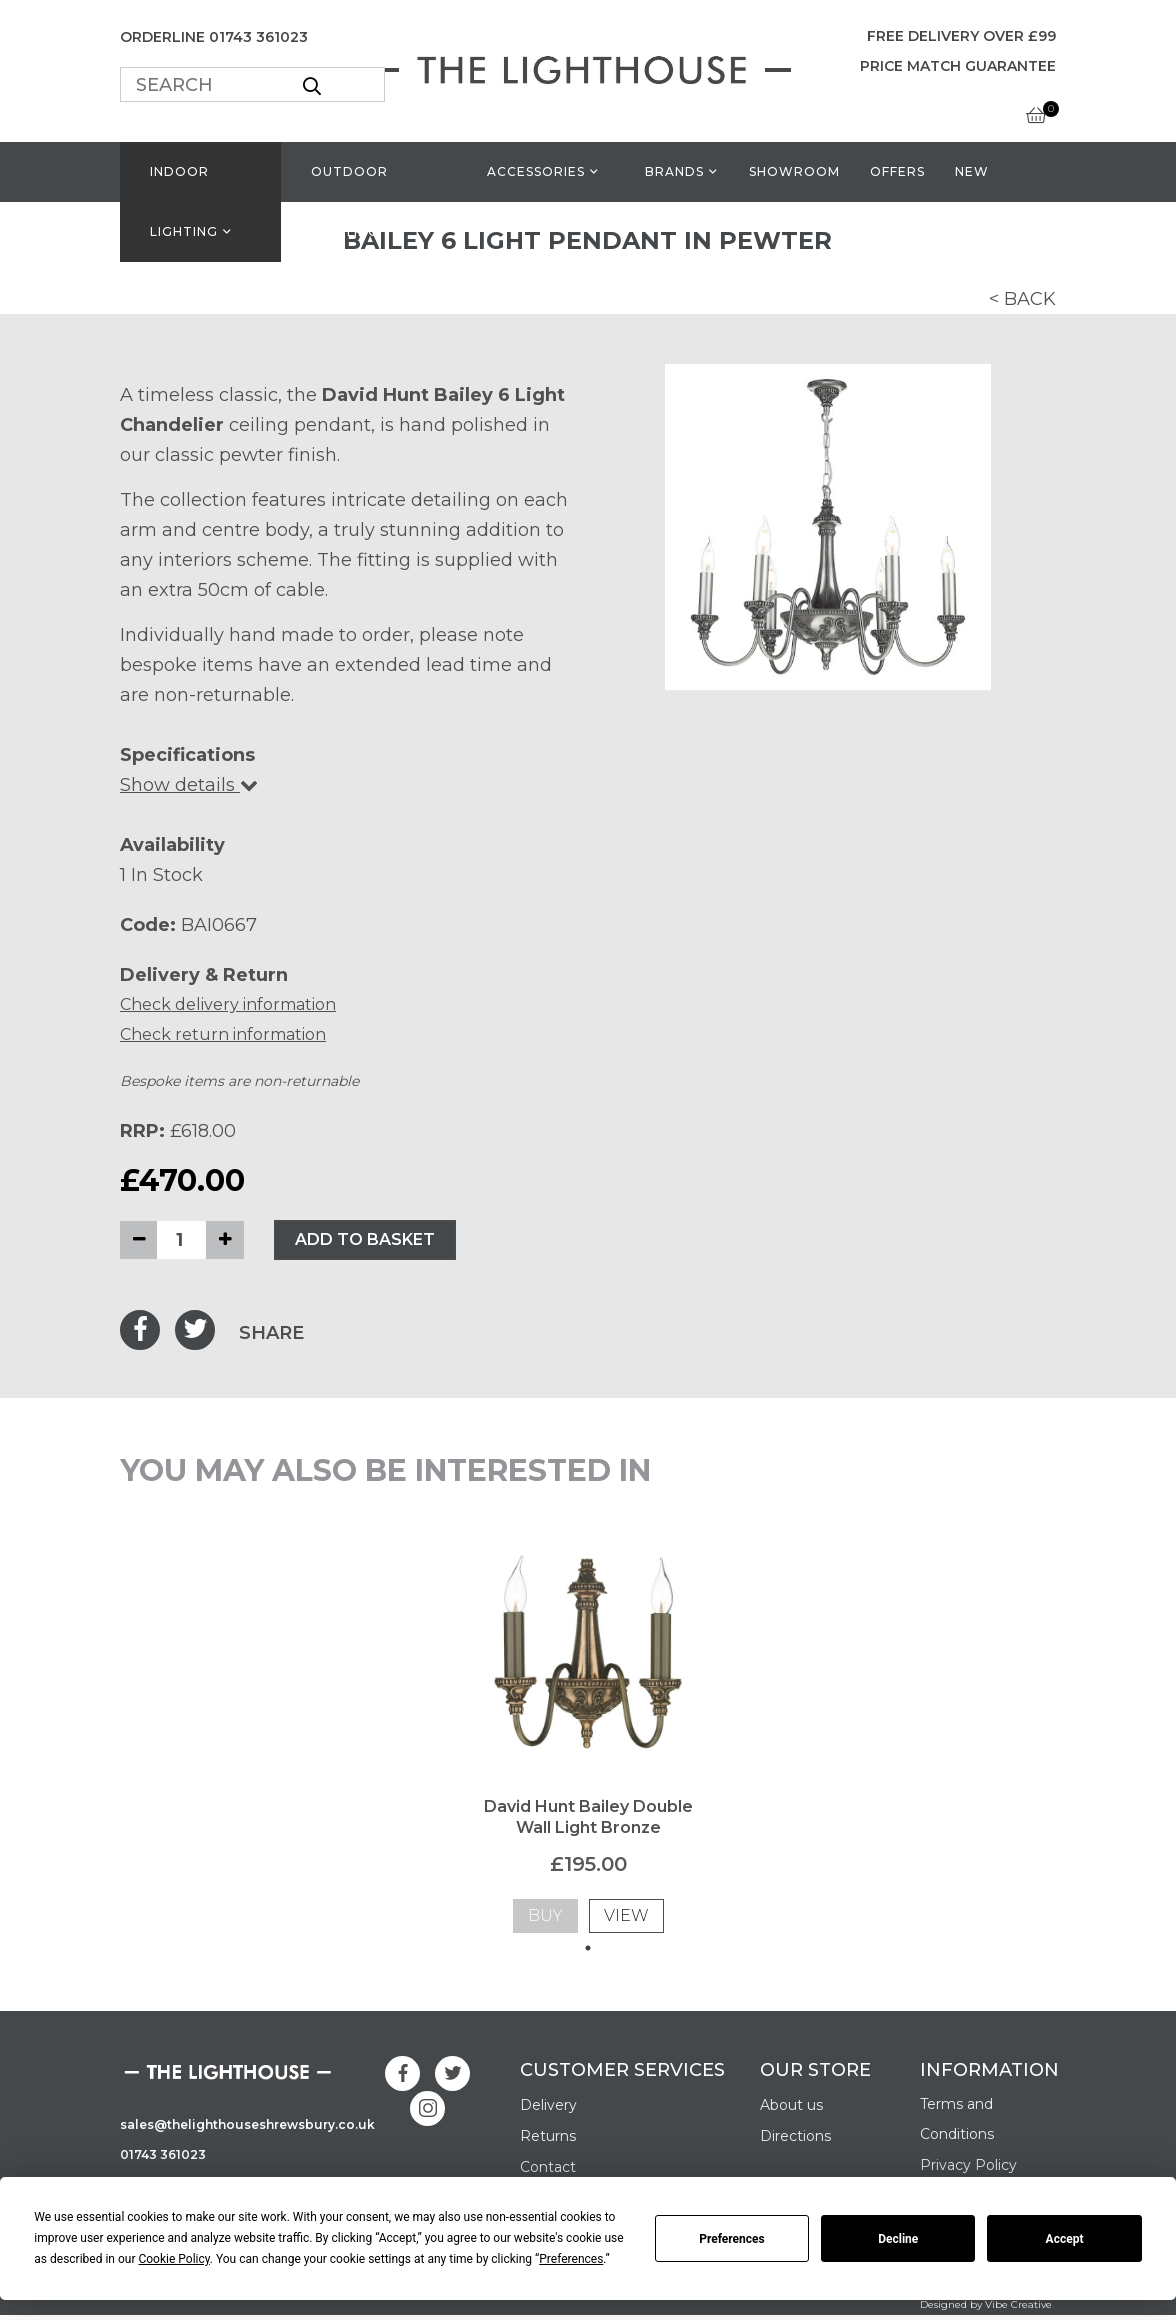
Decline (898, 2239)
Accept (1065, 2239)
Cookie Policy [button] (173, 2259)
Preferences (732, 2239)
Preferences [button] (571, 2259)
